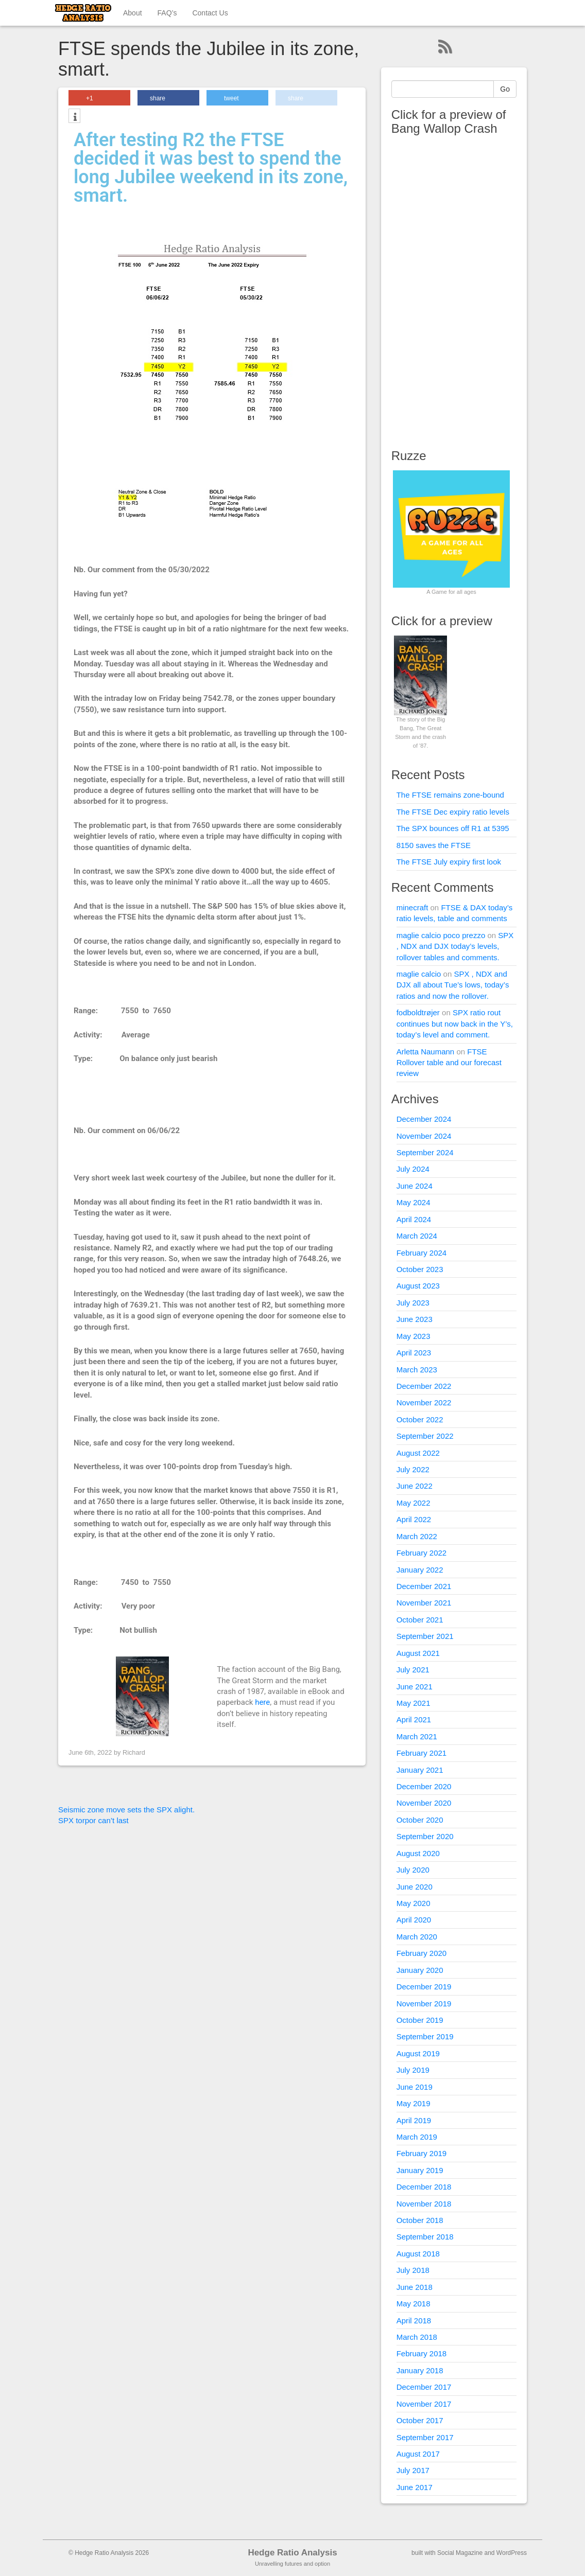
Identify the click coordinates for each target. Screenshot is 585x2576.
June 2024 (415, 1185)
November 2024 (424, 1136)
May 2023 (414, 1336)
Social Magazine (460, 2552)
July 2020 (413, 1869)
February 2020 (422, 1953)
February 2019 (422, 2153)
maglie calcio (419, 973)
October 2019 (420, 2020)
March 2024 (417, 1235)
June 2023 (415, 1319)
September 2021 (425, 1636)
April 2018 (414, 2320)
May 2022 (414, 1502)
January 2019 (420, 2170)
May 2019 (414, 2103)
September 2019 (425, 2036)
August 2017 (418, 2453)
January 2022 (420, 1569)
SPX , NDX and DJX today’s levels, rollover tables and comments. (455, 946)
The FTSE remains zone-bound (450, 794)
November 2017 (424, 2403)
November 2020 (424, 1802)
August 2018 (418, 2253)
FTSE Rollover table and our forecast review (449, 1062)
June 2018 (415, 2287)
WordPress (511, 2552)
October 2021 (420, 1619)
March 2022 (417, 1536)
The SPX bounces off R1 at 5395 (453, 828)
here (262, 1702)
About (132, 13)
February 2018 (422, 2353)
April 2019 (414, 2120)
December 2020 (424, 1786)
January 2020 (420, 1970)
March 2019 (417, 2136)
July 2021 (413, 1669)
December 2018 (424, 2186)
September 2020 (425, 1836)
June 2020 (415, 1886)
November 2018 (424, 2203)
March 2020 (417, 1936)
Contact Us (210, 13)
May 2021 (414, 1703)
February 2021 (422, 1753)
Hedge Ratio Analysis (292, 2552)
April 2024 (414, 1219)
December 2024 (424, 1119)
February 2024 (422, 1252)
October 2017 (420, 2420)
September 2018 (425, 2236)
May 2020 (414, 1903)
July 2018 (413, 2270)
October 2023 (420, 1269)
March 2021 (417, 1736)
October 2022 (420, 1419)
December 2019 (424, 1986)
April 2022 (414, 1519)
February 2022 (422, 1552)
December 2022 (424, 1386)
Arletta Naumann (426, 1051)
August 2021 (418, 1653)
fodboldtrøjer (418, 1012)
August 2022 (418, 1453)
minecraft (412, 907)
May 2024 (414, 1202)
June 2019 (415, 2087)
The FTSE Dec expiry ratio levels (453, 811)
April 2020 (414, 1919)
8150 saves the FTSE (434, 845)
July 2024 (413, 1169)
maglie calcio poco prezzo (441, 935)
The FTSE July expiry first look (449, 861)
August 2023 (418, 1285)
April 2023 (414, 1352)
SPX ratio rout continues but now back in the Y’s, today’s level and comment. (455, 1023)
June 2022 (415, 1485)
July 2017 (413, 2470)
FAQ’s (167, 13)
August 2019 (418, 2053)
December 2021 (424, 1586)
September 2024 (425, 1152)
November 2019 (424, 2003)
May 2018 (414, 2303)
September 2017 (425, 2437)
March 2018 (417, 2337)
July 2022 (413, 1469)
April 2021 (414, 1719)
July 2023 (413, 1302)
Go (505, 89)
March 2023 (417, 1369)
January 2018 (420, 2370)
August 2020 (418, 1853)
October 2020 (420, 1819)
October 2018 (420, 2220)
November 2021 (424, 1602)
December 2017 (424, 2387)
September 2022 (425, 1436)
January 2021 (420, 1770)
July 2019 (413, 2070)
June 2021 (415, 1686)
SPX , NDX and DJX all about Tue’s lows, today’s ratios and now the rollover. (453, 984)
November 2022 (424, 1402)
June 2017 (415, 2487)
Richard (134, 1752)
